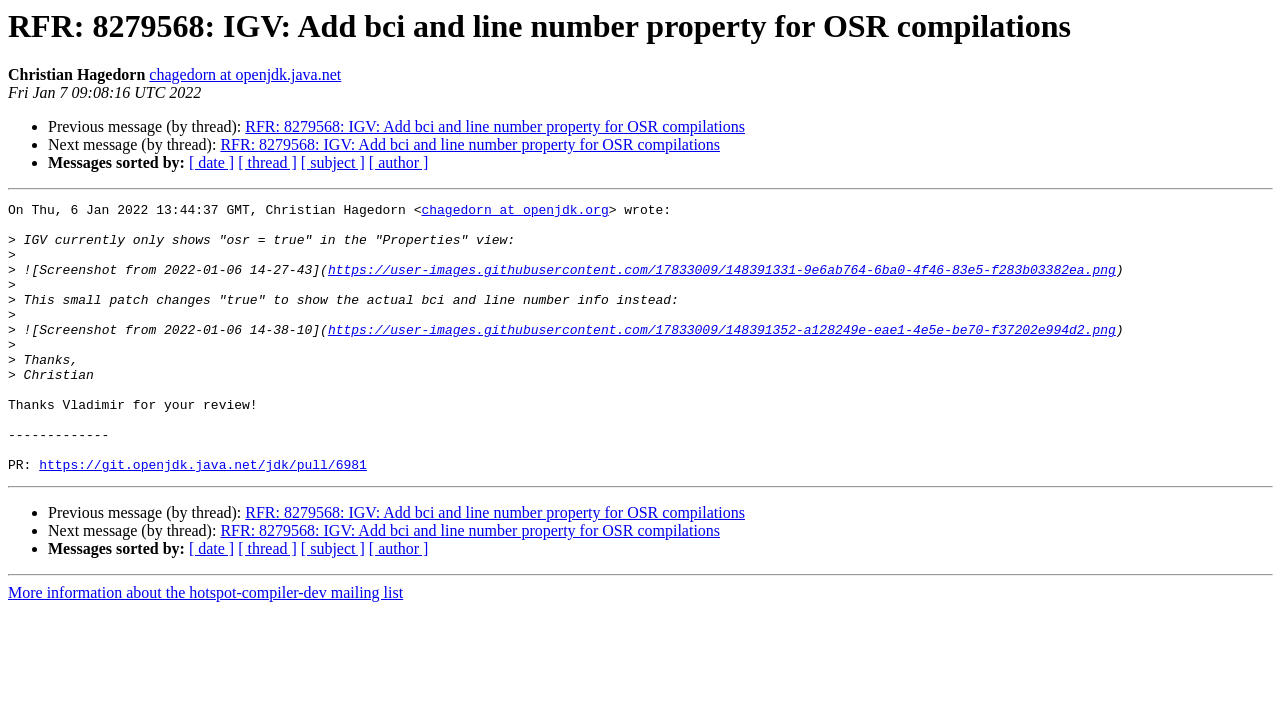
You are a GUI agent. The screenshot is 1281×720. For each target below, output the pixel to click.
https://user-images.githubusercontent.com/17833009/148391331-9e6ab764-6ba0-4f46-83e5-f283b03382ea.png (722, 284)
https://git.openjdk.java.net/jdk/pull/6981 (203, 518)
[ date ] (211, 162)
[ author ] (399, 162)
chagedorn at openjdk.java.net (245, 74)
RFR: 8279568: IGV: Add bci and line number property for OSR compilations (495, 126)
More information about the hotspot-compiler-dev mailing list (205, 646)
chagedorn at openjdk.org (514, 212)
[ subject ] (333, 162)
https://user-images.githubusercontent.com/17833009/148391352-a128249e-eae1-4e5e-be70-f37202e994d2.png (722, 356)
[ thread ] (267, 162)
